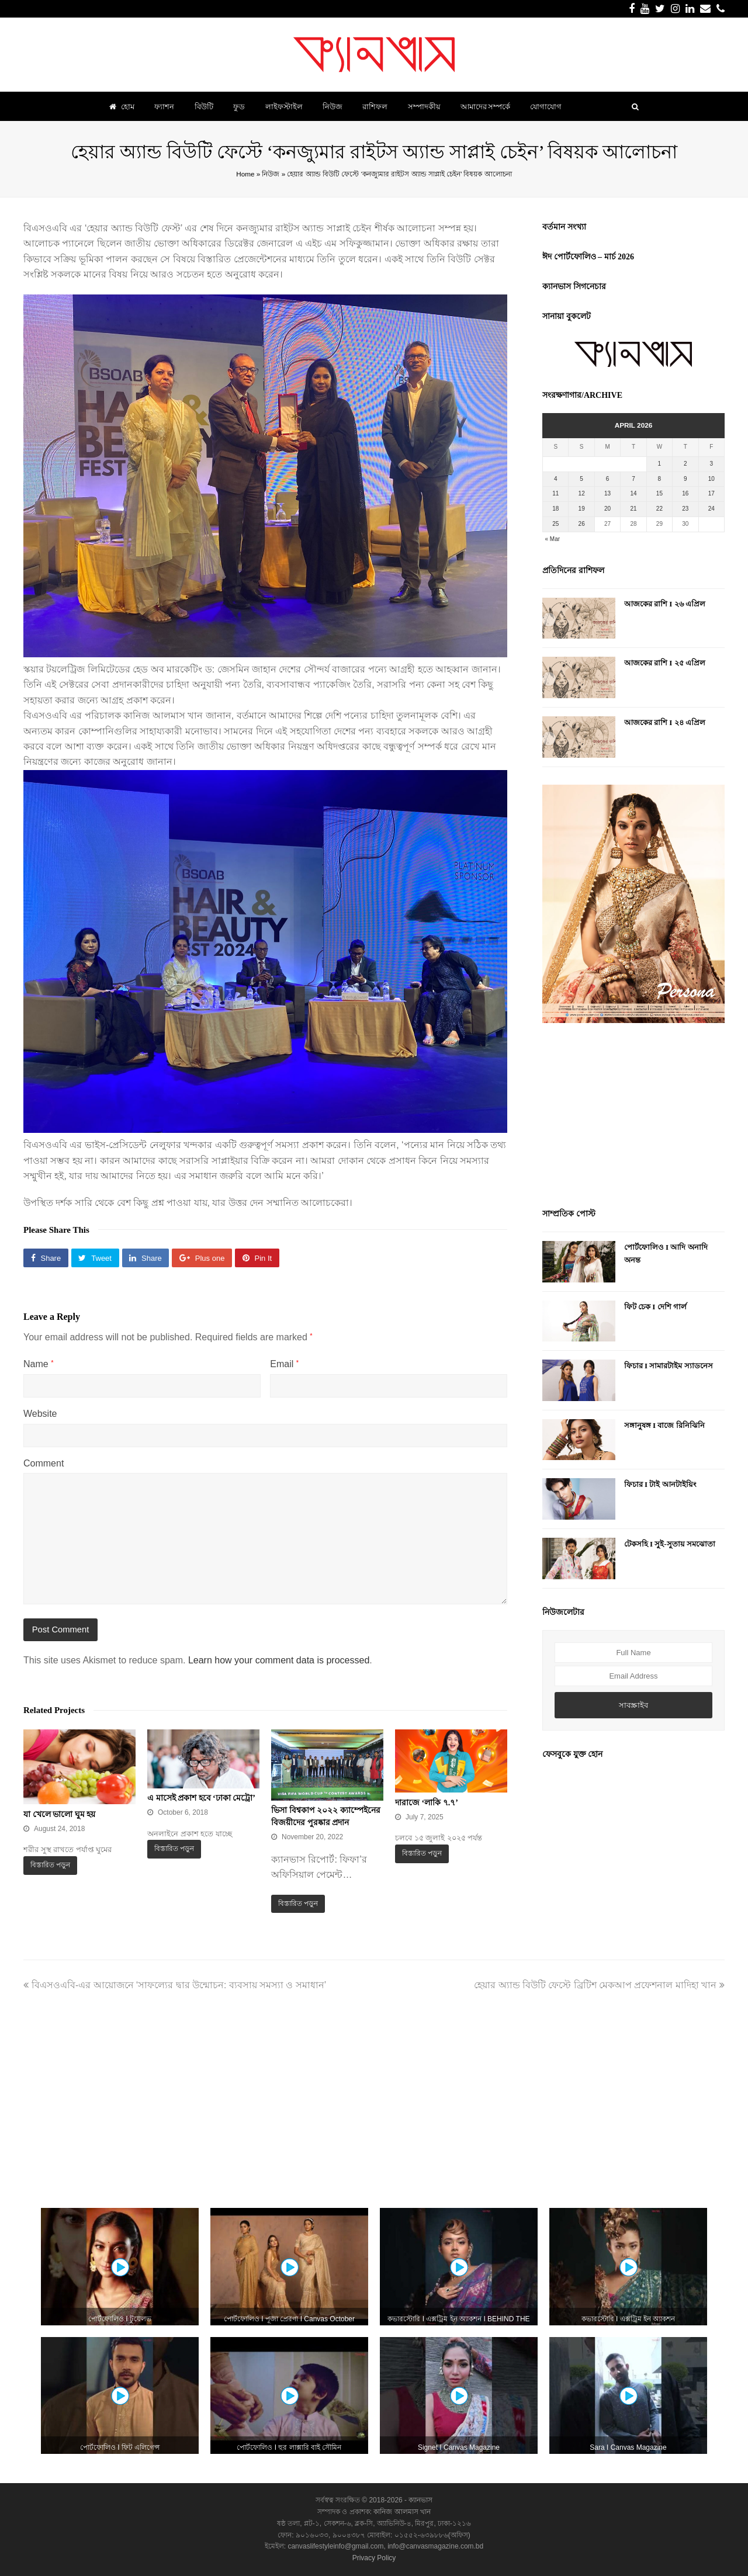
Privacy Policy (374, 2558)
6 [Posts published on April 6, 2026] (608, 479)
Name (38, 1364)
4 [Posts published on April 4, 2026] (555, 479)
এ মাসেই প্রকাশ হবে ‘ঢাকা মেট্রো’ (201, 1798)
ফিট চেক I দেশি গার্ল (655, 1306)
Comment (43, 1463)
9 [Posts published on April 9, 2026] (685, 479)
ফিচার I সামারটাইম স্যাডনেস (668, 1365)
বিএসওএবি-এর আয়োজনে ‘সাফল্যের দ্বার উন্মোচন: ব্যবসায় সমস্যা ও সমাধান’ (174, 1985)
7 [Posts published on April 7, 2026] (633, 479)
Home (245, 174)
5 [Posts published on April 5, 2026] (581, 479)
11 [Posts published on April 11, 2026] (555, 493)
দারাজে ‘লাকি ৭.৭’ (426, 1802)
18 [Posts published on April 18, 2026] (555, 508)
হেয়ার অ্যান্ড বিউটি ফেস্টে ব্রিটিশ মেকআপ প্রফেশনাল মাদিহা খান (599, 1985)
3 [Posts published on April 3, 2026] (711, 463)
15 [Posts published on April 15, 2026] (659, 493)
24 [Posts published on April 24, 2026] (711, 508)
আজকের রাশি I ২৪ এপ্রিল (664, 722)
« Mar (552, 539)
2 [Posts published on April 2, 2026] (685, 463)
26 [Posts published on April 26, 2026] (582, 524)
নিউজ (270, 174)
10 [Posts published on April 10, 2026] (711, 479)
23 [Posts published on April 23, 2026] (685, 508)
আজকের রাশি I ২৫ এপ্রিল (664, 662)
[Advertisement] (633, 1117)
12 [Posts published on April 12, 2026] (582, 493)
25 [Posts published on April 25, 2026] (555, 524)
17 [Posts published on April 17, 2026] (711, 493)
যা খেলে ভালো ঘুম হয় (59, 1814)
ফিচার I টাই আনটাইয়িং (660, 1484)
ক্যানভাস (419, 2500)
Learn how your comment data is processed (278, 1660)
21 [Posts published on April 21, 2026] (633, 508)
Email (284, 1364)
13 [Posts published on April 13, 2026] (607, 493)
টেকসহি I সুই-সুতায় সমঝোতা (669, 1544)
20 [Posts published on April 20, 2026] (607, 508)
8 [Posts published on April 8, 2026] (660, 479)
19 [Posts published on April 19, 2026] (582, 508)
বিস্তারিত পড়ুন (50, 1865)
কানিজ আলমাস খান (402, 2512)
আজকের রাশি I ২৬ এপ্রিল (664, 603)
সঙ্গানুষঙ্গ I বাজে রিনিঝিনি (664, 1425)
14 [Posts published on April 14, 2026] (633, 493)
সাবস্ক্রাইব (633, 1705)
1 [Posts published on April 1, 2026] (660, 463)
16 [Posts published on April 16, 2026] (685, 493)
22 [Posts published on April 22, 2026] (659, 508)
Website (40, 1414)
